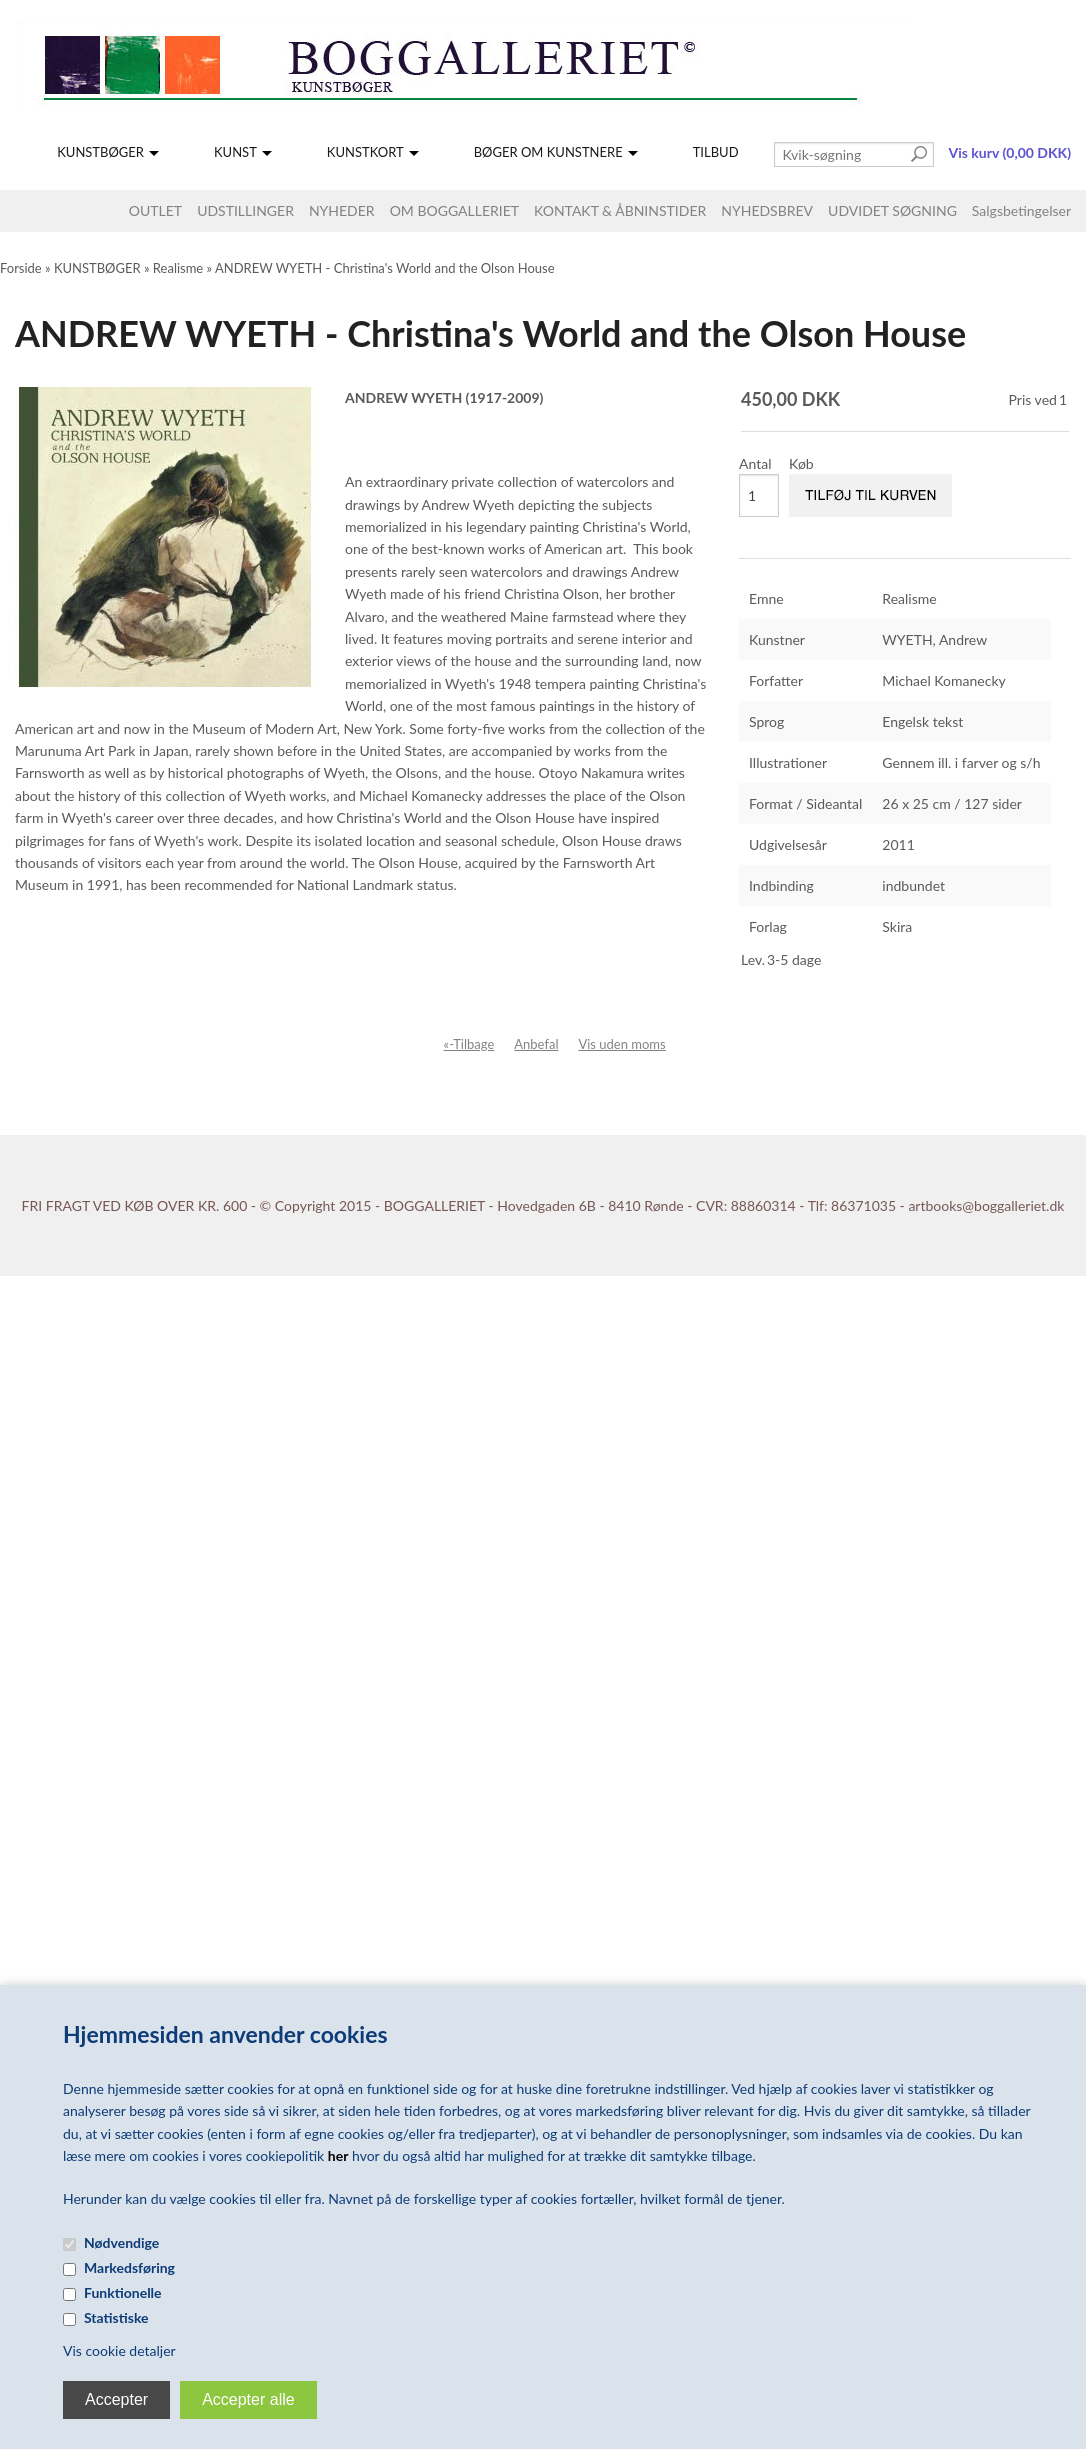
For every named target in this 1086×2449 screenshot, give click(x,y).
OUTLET (155, 210)
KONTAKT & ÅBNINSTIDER (620, 210)
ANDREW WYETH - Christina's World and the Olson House (385, 268)
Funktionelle (123, 2292)
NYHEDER (342, 210)
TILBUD (716, 152)
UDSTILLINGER (245, 210)
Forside (21, 268)
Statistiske (116, 2317)
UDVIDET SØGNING (892, 210)
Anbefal (536, 1044)
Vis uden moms (621, 1044)
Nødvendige (121, 2242)
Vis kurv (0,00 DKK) (1010, 152)
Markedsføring (129, 2267)
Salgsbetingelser (1021, 210)
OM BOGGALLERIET (454, 210)
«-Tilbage (469, 1044)
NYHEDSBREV (767, 210)
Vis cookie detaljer (119, 2350)
